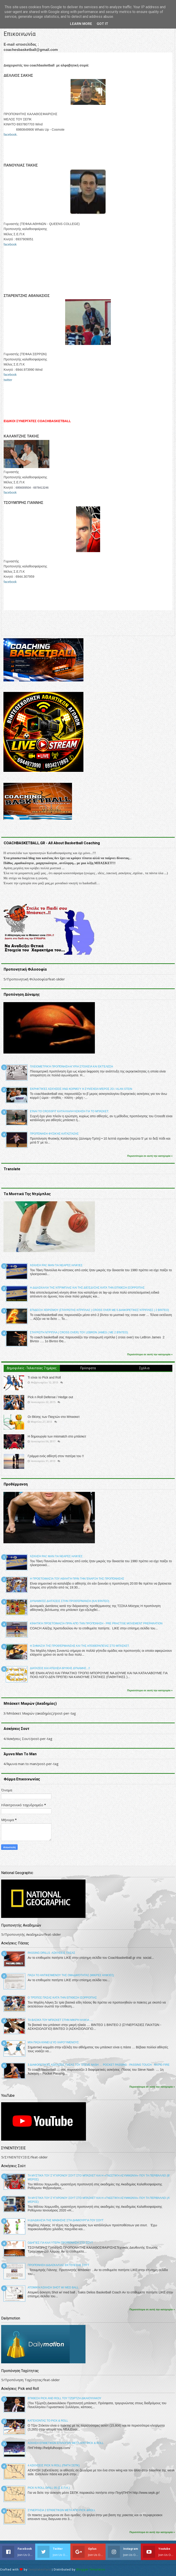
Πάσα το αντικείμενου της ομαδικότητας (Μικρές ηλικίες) (71, 1975)
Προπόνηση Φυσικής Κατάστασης (54, 1133)
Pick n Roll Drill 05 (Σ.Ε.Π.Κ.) (49, 2487)
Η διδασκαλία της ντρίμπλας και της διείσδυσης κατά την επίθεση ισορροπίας (87, 1287)
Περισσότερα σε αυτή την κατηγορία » (150, 1155)
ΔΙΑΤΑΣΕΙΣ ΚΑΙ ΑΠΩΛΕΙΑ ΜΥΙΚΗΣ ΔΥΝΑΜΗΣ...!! (60, 1668)
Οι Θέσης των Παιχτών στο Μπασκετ (54, 1417)
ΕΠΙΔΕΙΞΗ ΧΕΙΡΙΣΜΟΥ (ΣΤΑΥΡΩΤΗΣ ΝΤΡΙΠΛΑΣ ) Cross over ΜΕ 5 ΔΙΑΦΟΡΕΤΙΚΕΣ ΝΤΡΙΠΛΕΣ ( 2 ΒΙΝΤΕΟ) (99, 1310)
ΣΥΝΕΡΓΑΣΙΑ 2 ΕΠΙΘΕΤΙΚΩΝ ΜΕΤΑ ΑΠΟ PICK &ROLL (62, 2510)
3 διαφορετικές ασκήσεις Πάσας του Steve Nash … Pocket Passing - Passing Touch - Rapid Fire (99, 2064)
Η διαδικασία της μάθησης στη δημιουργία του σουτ (65, 2220)
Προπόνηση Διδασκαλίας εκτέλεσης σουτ (58, 2265)
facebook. (11, 134)
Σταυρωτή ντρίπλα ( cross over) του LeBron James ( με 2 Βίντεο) (79, 1332)
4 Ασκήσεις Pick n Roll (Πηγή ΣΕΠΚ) (54, 2465)
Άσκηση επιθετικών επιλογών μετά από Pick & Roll (66, 2443)
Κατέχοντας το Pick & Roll (48, 2420)
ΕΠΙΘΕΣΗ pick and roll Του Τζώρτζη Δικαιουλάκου (64, 2398)
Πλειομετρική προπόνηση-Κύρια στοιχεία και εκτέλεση (71, 1066)
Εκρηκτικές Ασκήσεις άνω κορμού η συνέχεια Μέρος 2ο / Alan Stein (81, 1089)
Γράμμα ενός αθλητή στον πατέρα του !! (56, 1456)
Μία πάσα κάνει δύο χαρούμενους (53, 2042)
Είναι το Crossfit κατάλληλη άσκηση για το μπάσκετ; (69, 1111)
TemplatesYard (39, 2569)
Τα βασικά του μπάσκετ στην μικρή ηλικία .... (60, 2020)
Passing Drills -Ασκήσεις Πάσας (51, 1952)
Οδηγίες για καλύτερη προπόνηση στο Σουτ (60, 2242)
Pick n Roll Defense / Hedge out (50, 1397)
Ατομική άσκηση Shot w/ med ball (53, 2287)
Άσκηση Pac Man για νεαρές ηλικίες (56, 1265)
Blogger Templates (90, 2569)
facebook (11, 244)
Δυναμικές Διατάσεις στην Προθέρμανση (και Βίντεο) (69, 1601)
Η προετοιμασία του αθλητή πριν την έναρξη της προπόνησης (77, 1578)
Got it (102, 24)
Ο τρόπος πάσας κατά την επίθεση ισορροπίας (62, 1997)
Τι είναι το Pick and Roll (44, 1377)
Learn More (81, 24)
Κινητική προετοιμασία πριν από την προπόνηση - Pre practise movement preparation (96, 1623)
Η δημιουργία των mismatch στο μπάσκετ (57, 1436)
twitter (8, 380)
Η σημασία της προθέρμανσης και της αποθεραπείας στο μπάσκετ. (79, 1645)
